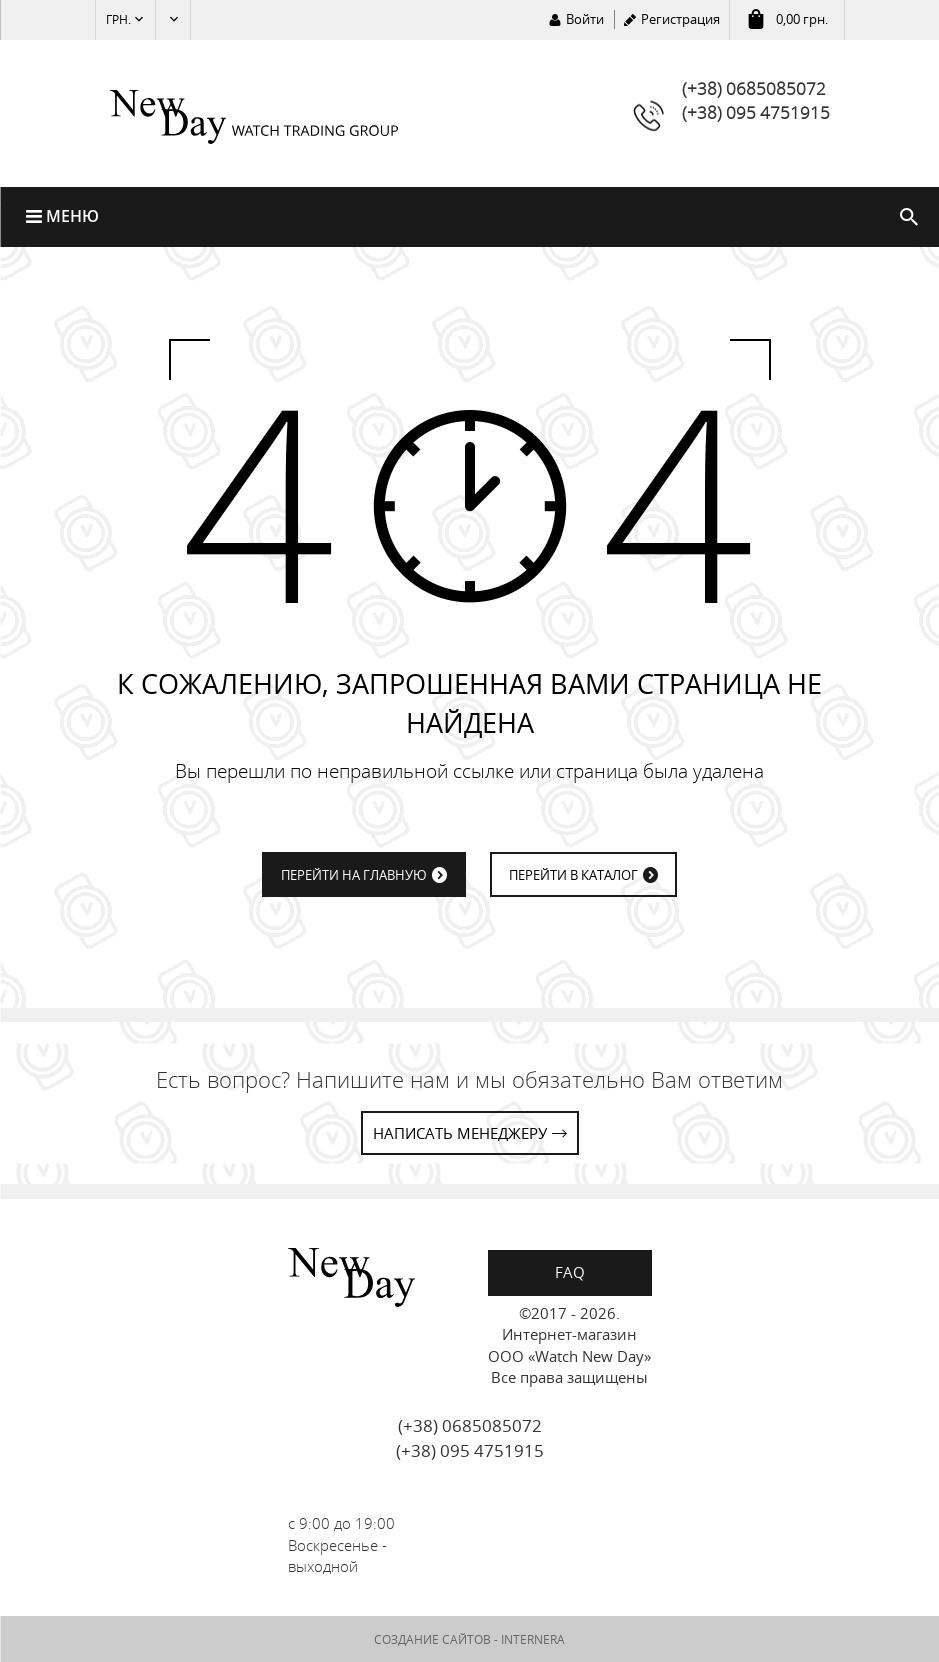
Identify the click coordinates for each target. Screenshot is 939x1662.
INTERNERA (533, 1639)
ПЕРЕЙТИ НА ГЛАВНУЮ (354, 875)
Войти (585, 19)
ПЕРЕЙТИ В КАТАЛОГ (573, 875)
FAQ (570, 1272)
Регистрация (680, 19)
